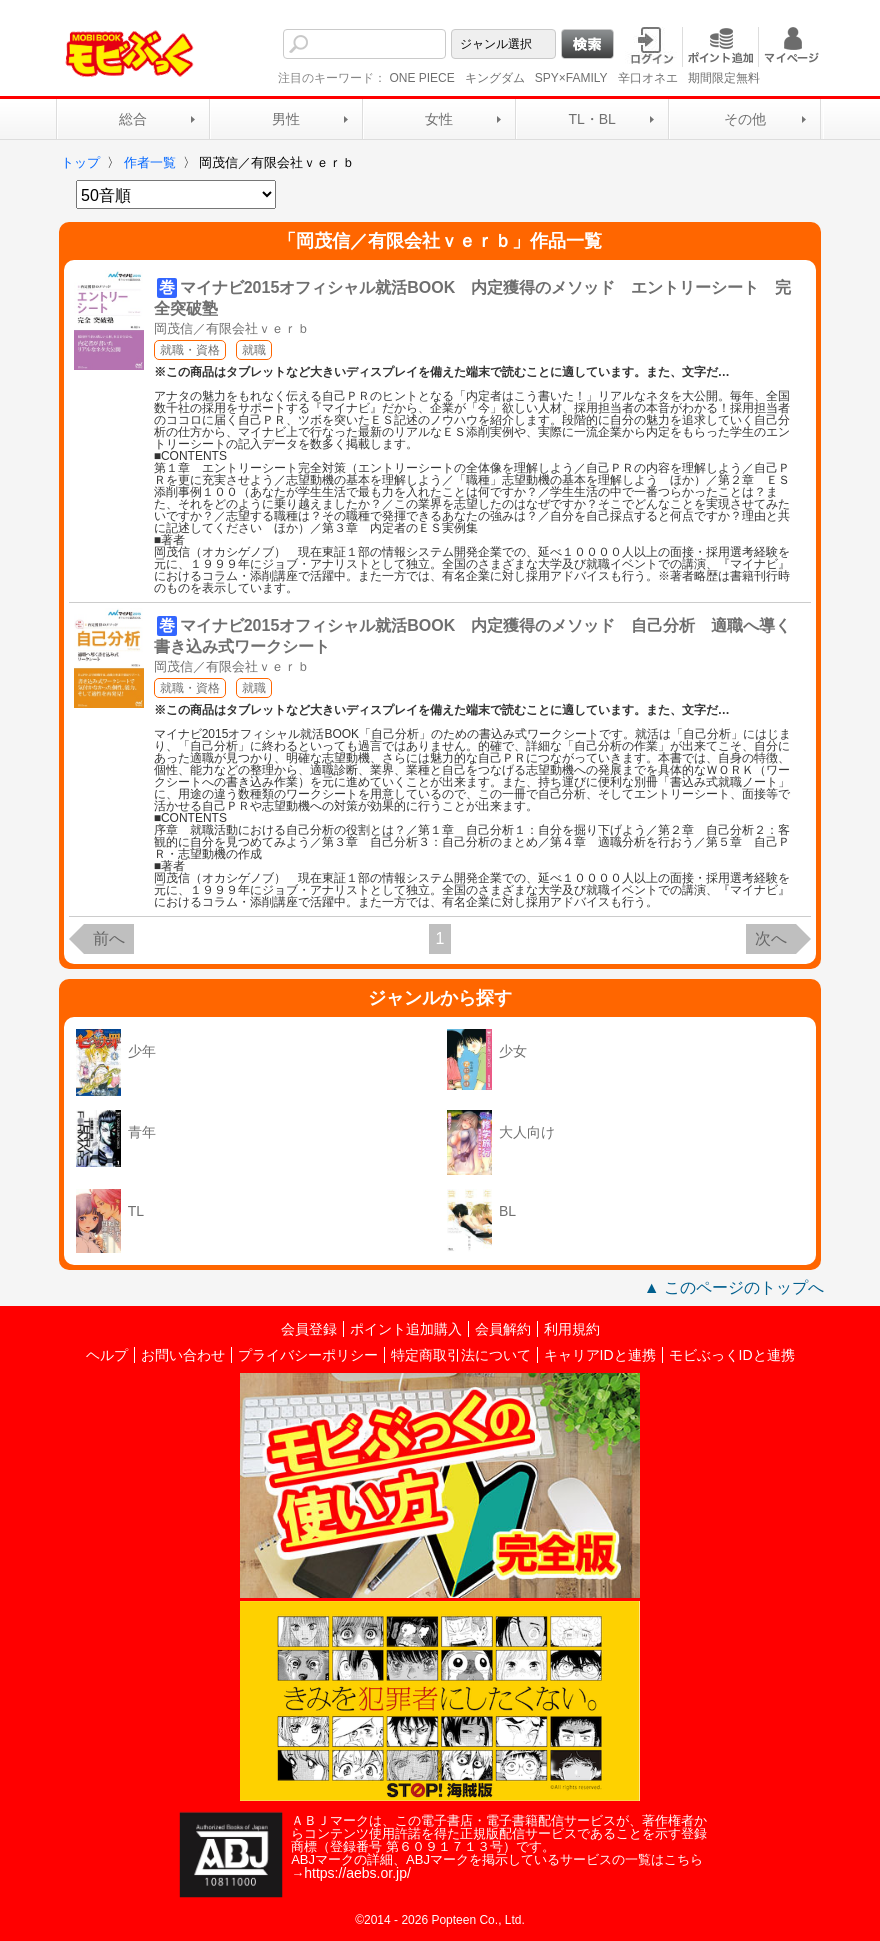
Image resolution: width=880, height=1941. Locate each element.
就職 (254, 350)
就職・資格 (190, 350)
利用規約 (572, 1329)
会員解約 (503, 1329)
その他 (745, 119)
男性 (286, 119)
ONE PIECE (421, 78)
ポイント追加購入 (406, 1329)
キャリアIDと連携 (600, 1355)
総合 (133, 119)
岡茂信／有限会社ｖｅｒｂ (232, 328)
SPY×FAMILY (571, 78)
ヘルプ (107, 1355)
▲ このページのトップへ (734, 1287)
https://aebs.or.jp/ (357, 1873)
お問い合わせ (183, 1355)
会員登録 (309, 1329)
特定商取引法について (461, 1355)
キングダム (495, 78)
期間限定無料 (724, 78)
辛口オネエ (648, 78)
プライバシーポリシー (308, 1355)
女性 (439, 119)
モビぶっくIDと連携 (732, 1355)
